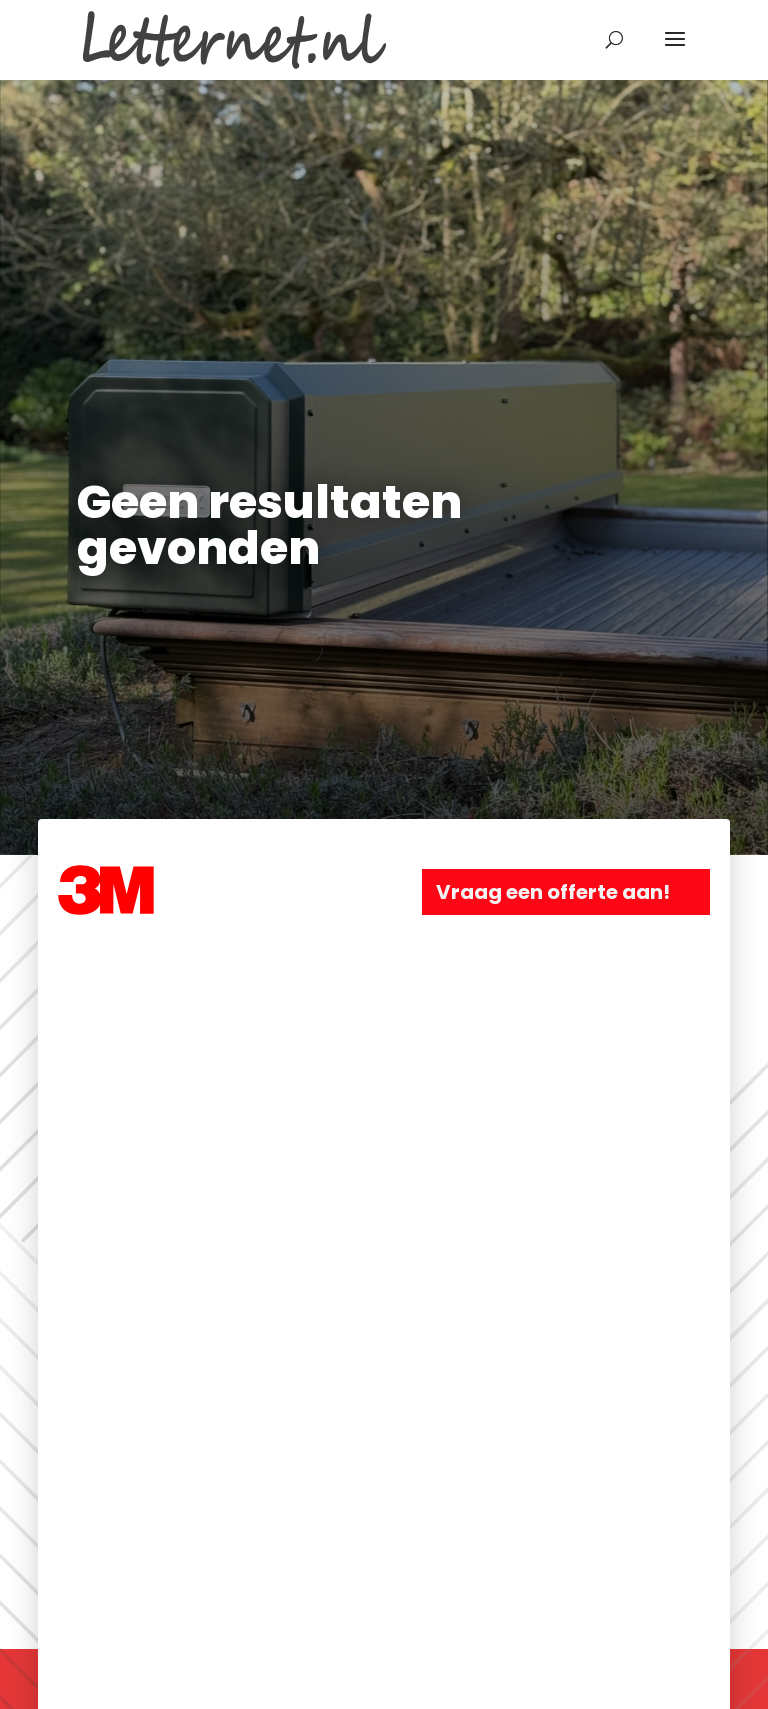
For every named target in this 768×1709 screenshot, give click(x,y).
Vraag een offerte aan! (553, 892)
